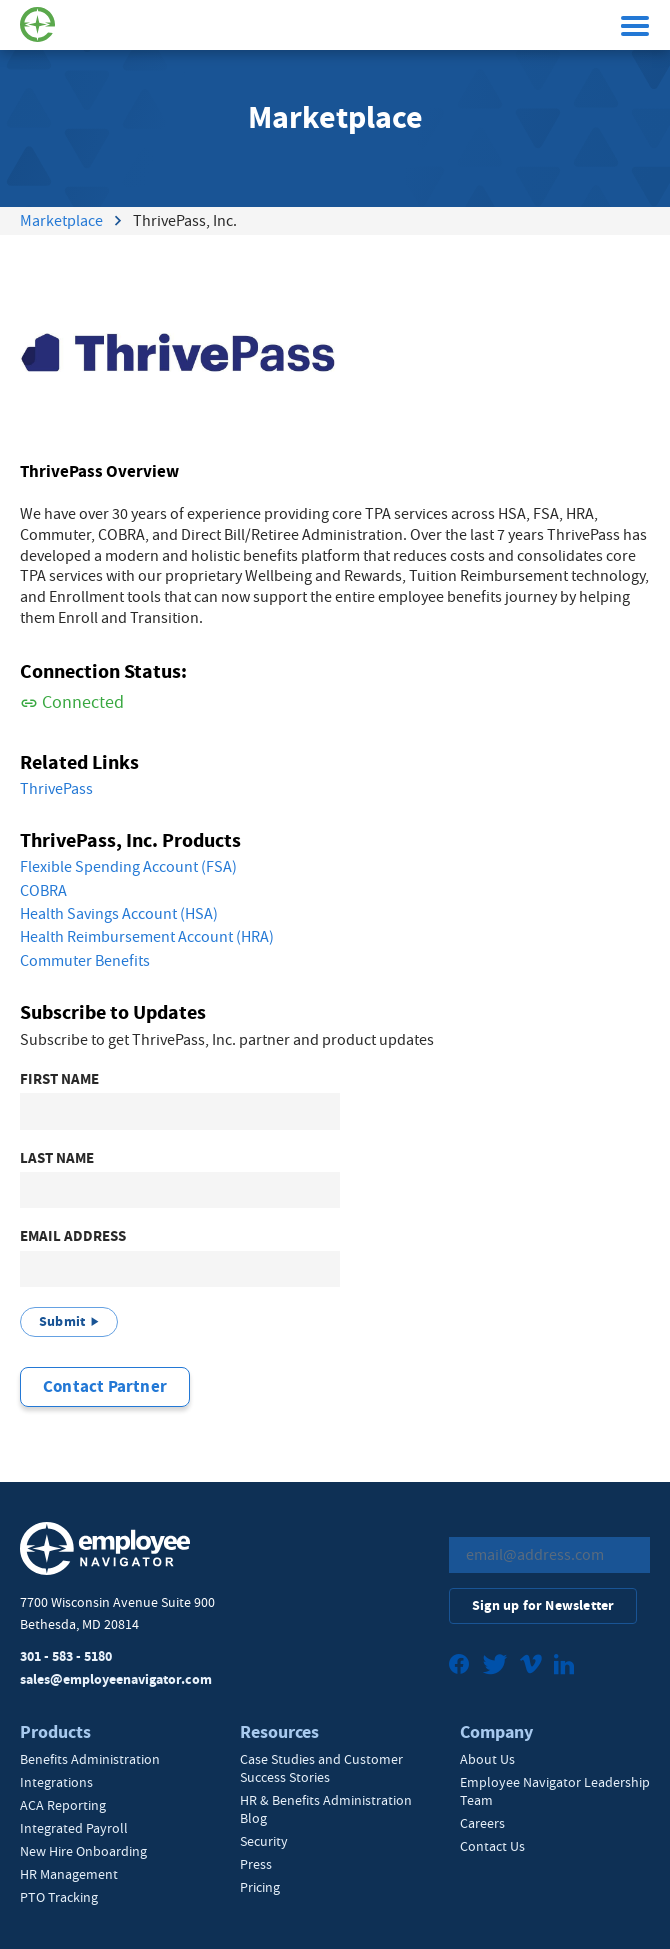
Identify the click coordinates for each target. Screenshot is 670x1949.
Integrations (56, 1782)
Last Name (57, 1158)
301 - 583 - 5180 (66, 1656)
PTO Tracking (59, 1897)
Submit (62, 1321)
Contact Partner (105, 1386)
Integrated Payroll (74, 1828)
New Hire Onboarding (83, 1851)
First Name (59, 1079)
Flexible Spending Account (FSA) (128, 867)
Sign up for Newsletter (543, 1605)
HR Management (69, 1874)
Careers (482, 1823)
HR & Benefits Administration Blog (326, 1809)
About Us (487, 1759)
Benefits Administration (90, 1759)
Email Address (73, 1236)
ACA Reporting (63, 1805)
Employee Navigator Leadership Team (555, 1791)
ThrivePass (56, 789)
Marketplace (61, 221)
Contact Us (492, 1846)
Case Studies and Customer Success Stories (321, 1768)
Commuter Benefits (85, 961)
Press (256, 1864)
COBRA (43, 891)
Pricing (260, 1887)
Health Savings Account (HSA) (119, 914)
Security (264, 1841)
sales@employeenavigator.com (116, 1679)
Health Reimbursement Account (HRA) (147, 937)
